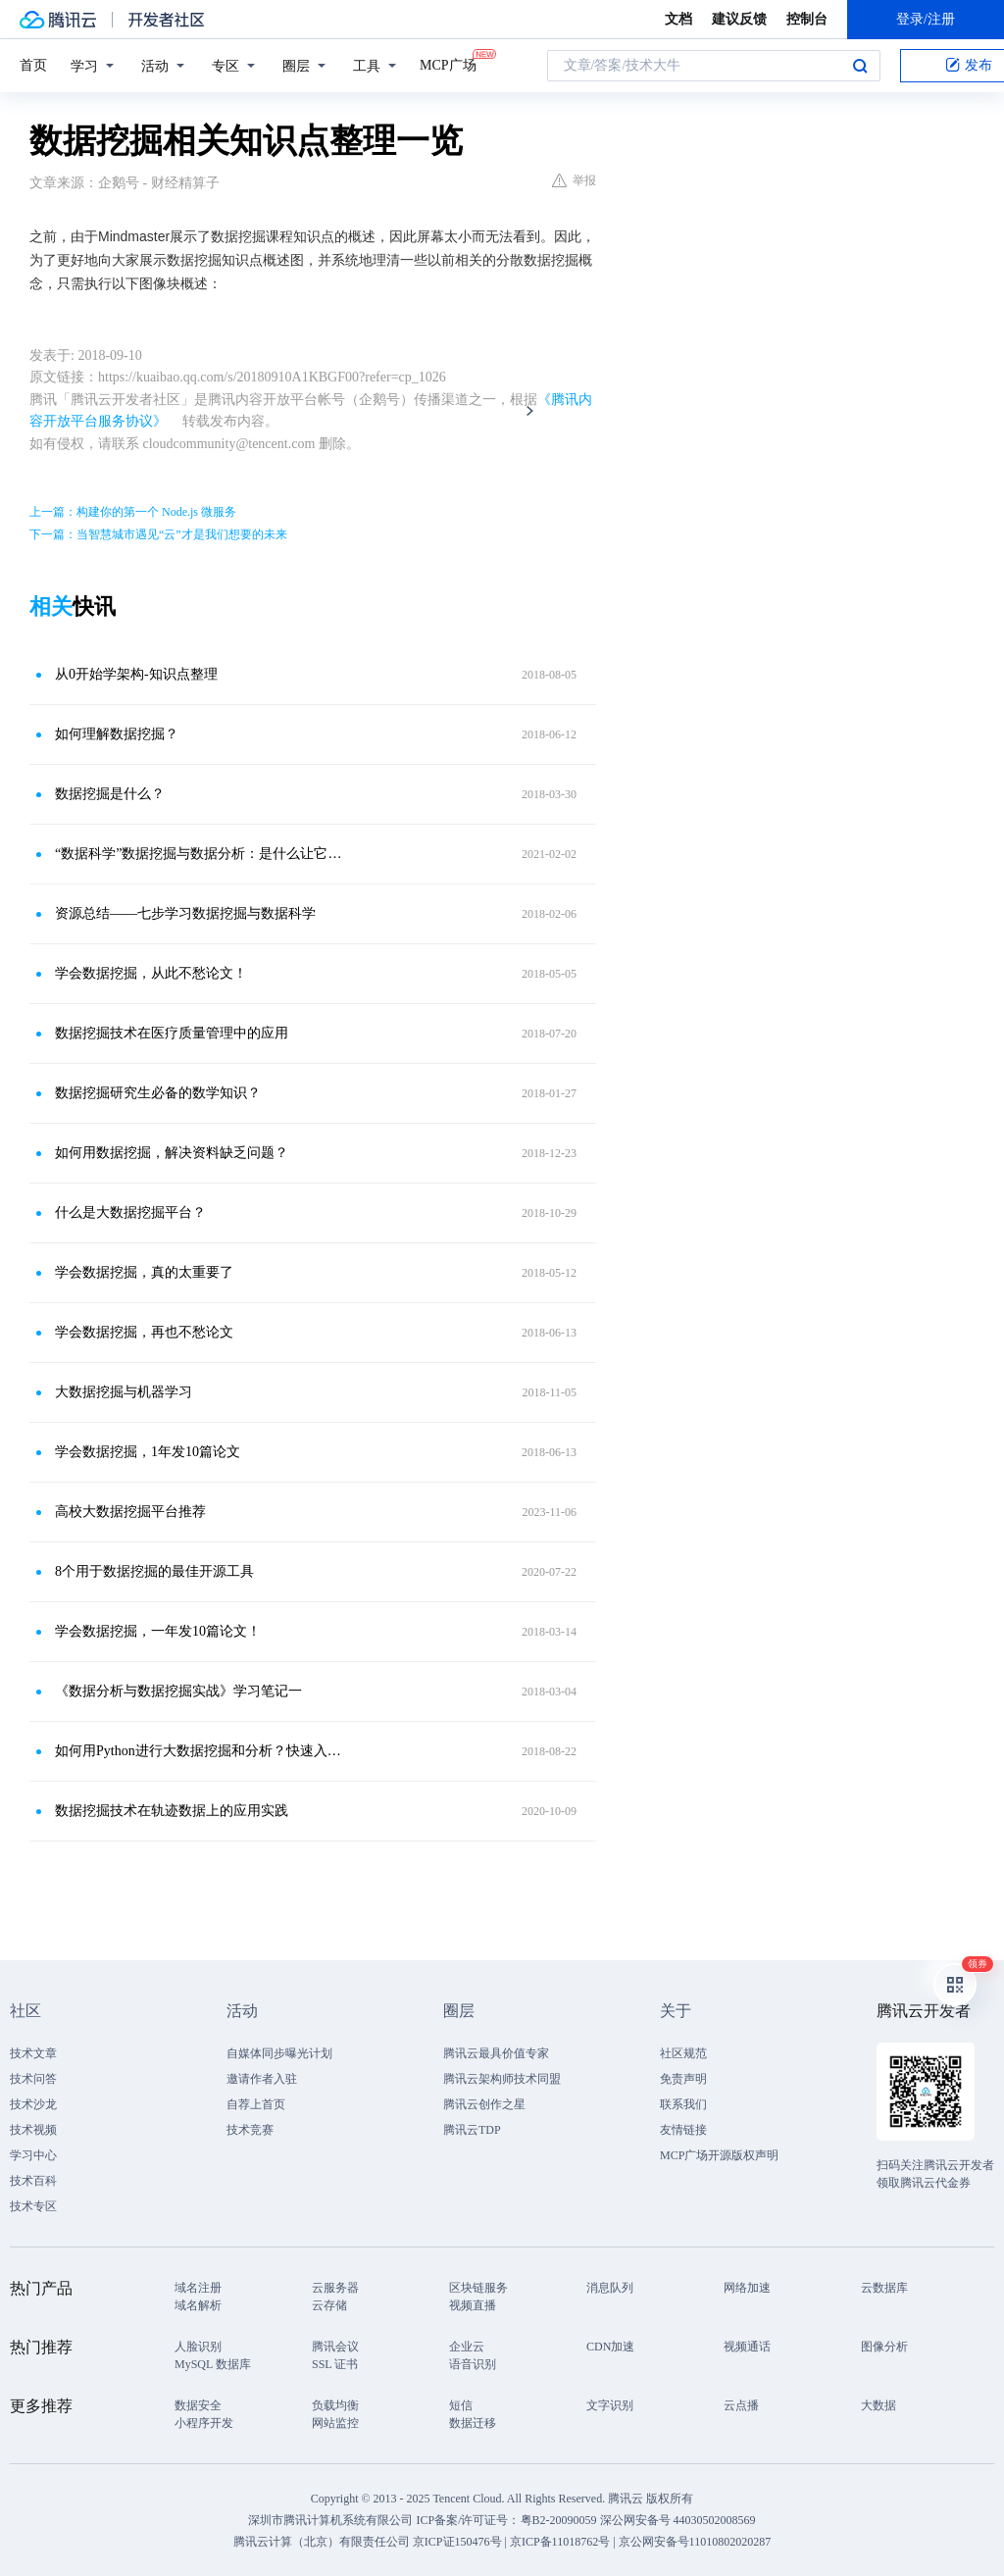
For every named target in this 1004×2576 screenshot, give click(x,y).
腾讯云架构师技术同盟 (502, 2079)
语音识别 (472, 2364)
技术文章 (33, 2053)
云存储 (329, 2305)
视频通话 (747, 2346)
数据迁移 (472, 2423)
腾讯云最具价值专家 (496, 2053)
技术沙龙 (33, 2104)
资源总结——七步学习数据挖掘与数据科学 (185, 913)
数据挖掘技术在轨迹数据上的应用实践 (171, 1810)
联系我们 (683, 2104)
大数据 (878, 2405)
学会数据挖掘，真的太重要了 (144, 1272)
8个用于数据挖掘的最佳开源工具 (154, 1571)
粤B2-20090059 (560, 2520)
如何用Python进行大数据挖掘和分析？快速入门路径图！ (203, 1750)
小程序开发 (204, 2423)
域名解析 (198, 2305)
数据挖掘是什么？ (110, 793)
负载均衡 (335, 2405)
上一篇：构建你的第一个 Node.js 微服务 (132, 512)
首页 (33, 65)
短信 (461, 2405)
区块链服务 (478, 2288)
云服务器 (335, 2288)
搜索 (860, 66)
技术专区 (33, 2206)
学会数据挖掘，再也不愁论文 (144, 1332)
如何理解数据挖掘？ (116, 734)
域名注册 (198, 2288)
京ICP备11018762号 (560, 2542)
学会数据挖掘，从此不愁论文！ (151, 973)
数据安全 (198, 2405)
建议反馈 (739, 19)
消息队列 (609, 2288)
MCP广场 (448, 64)
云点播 (741, 2405)
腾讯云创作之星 (484, 2104)
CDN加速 (610, 2346)
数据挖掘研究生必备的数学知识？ (158, 1093)
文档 (678, 19)
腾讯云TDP (472, 2130)
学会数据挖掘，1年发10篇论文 (147, 1451)
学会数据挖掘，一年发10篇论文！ (158, 1631)
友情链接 (683, 2130)
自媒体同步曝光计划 (279, 2053)
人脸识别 (198, 2346)
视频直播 (472, 2305)
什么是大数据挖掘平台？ (130, 1212)
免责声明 (683, 2079)
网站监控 (335, 2423)
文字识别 (609, 2405)
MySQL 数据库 (213, 2364)
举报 (574, 180)
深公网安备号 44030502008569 (678, 2520)
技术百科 (33, 2181)
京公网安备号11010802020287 (695, 2542)
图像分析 (884, 2346)
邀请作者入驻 (261, 2079)
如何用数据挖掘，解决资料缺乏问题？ (171, 1152)
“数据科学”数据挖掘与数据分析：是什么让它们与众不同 (203, 853)
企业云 (466, 2346)
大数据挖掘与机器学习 (123, 1392)
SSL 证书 (335, 2364)
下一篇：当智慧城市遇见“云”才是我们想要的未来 (158, 534)
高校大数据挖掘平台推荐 (130, 1511)
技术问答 (33, 2079)
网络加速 (747, 2288)
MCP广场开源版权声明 (719, 2155)
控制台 (807, 19)
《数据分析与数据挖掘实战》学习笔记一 (178, 1691)
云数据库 (884, 2288)
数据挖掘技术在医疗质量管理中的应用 (171, 1033)
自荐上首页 (255, 2104)
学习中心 (33, 2155)
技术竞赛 (250, 2130)
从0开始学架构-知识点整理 (136, 674)
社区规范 (683, 2053)
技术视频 (33, 2130)
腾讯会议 (335, 2346)
